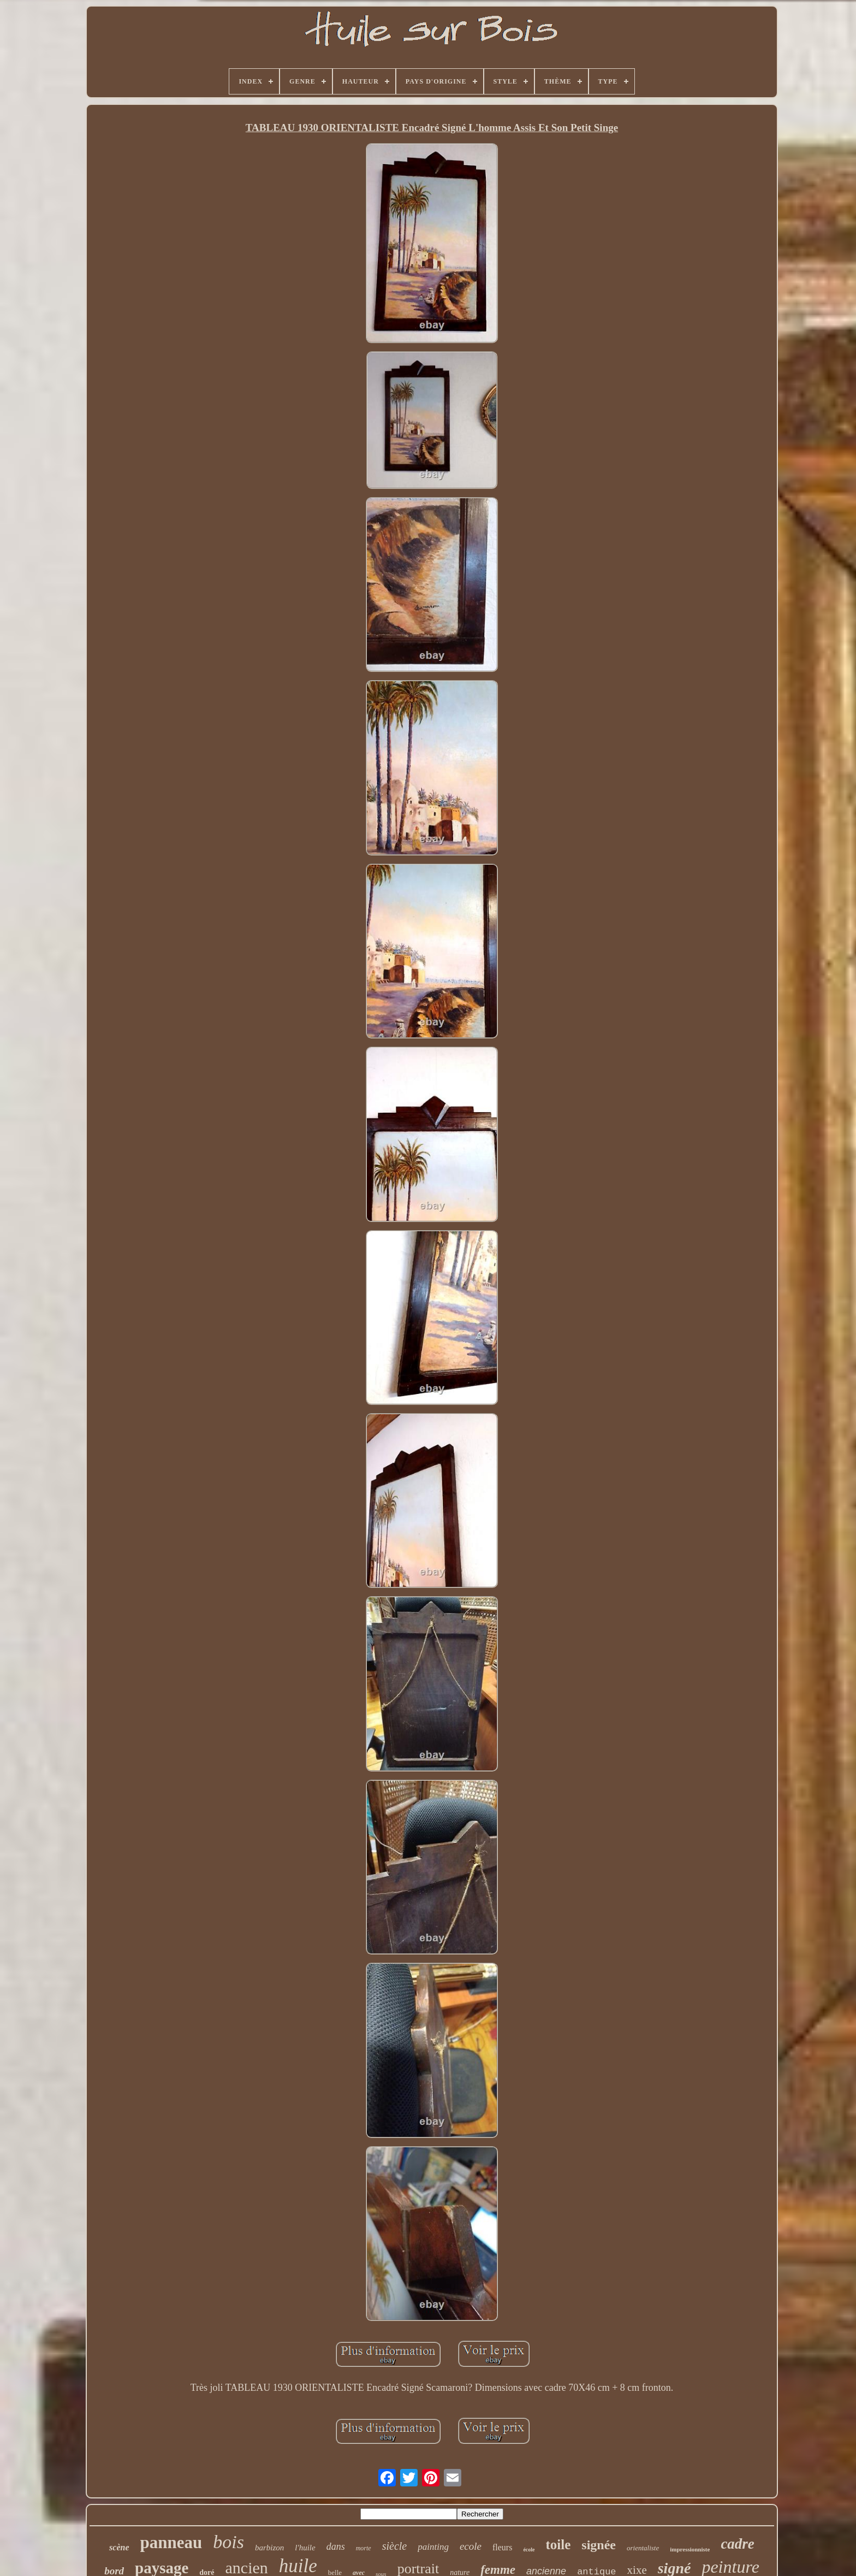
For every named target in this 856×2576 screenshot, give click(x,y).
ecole (471, 2546)
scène (119, 2547)
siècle (394, 2546)
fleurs (502, 2547)
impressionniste (690, 2549)
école (528, 2550)
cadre (737, 2544)
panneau (171, 2542)
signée (598, 2545)
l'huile (305, 2547)
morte (363, 2548)
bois (228, 2542)
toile (558, 2544)
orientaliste (643, 2548)
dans (335, 2546)
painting (433, 2547)
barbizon (269, 2547)
